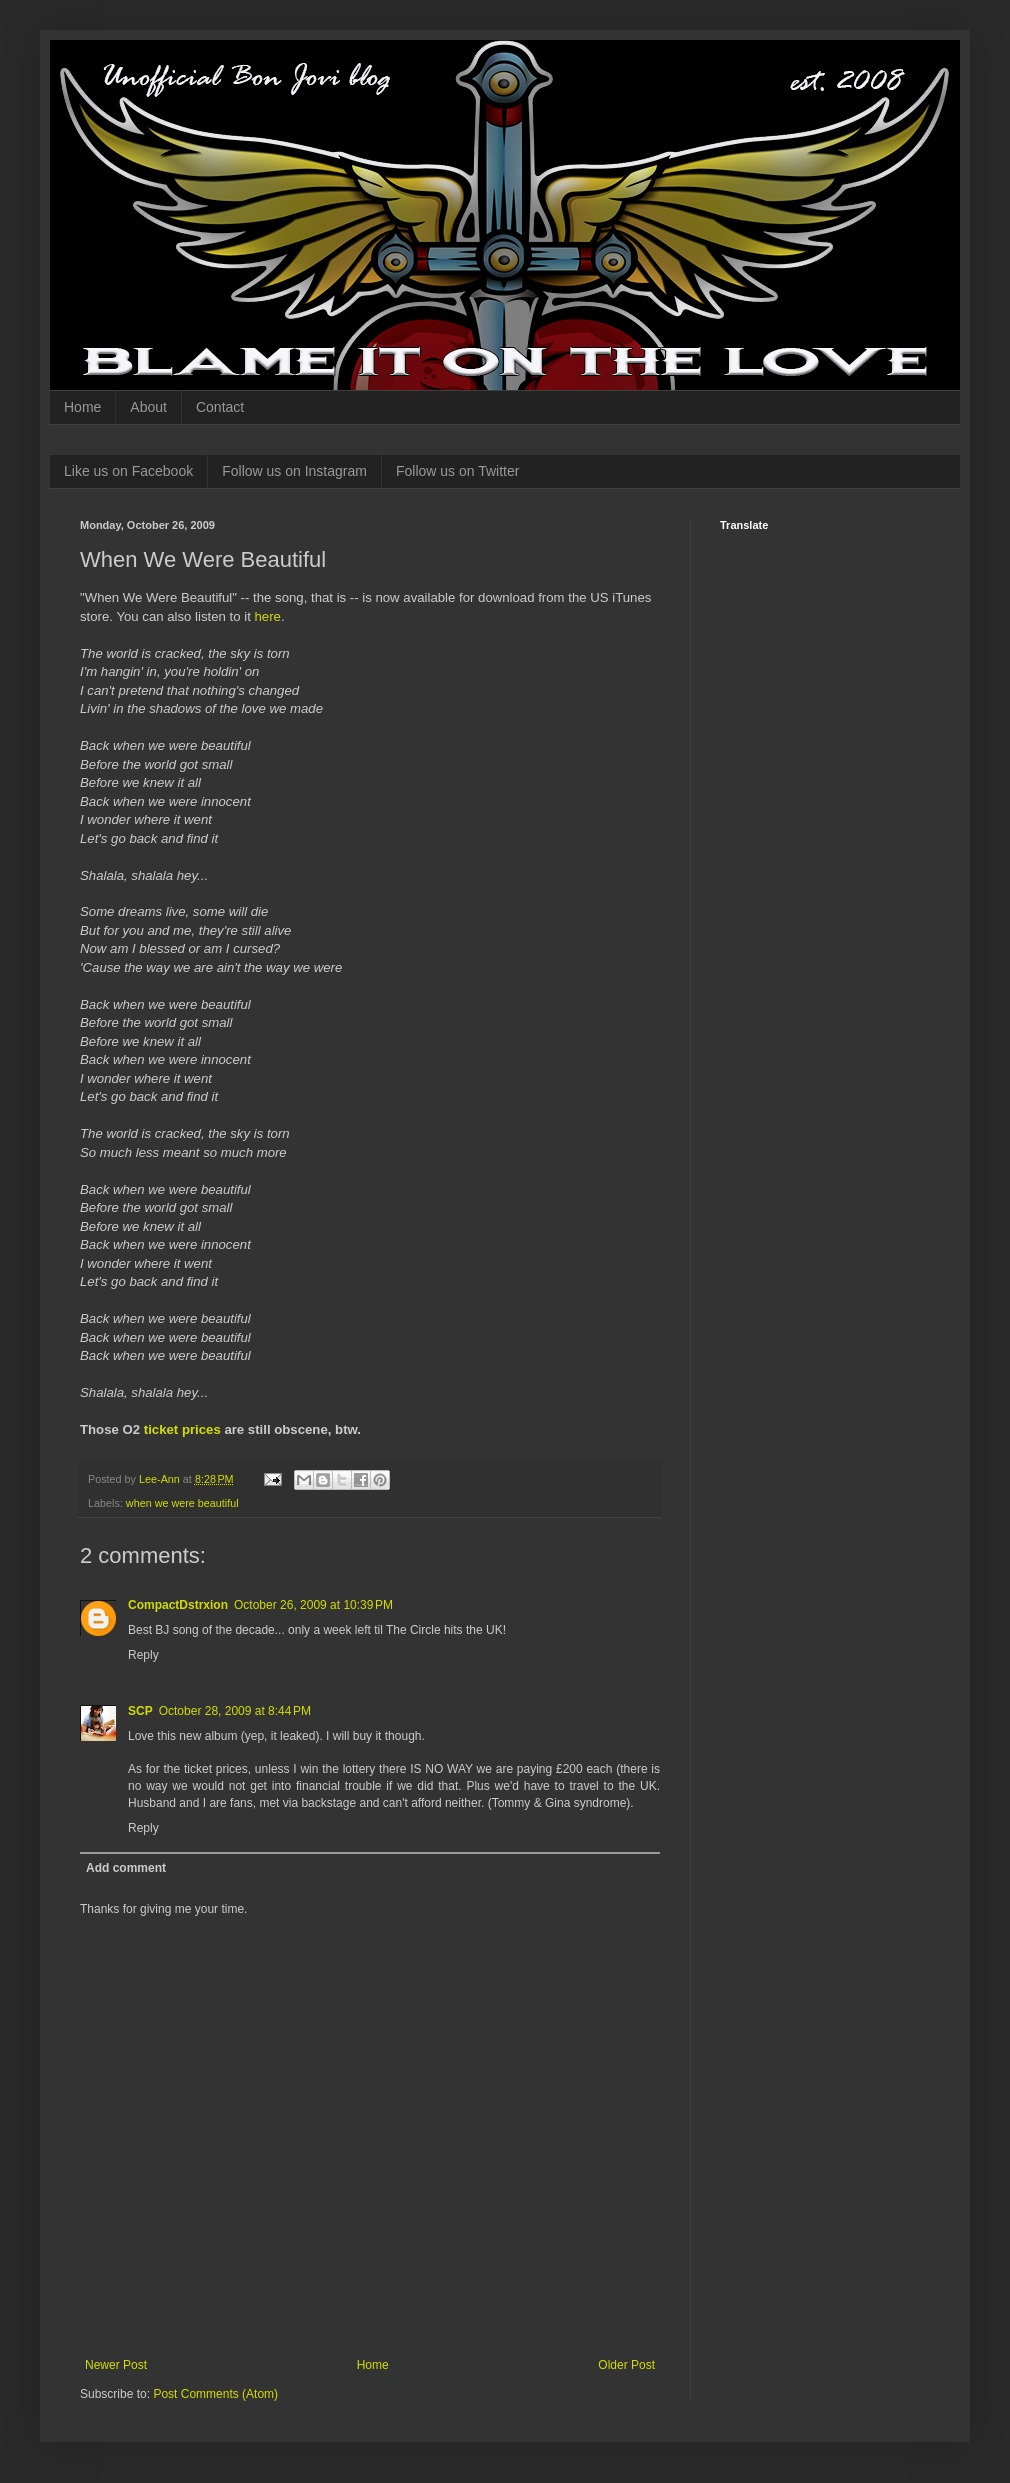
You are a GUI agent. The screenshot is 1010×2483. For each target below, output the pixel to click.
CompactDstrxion (178, 1605)
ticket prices (182, 1429)
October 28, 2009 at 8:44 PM (235, 1711)
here (267, 616)
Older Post (626, 2365)
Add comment (126, 1868)
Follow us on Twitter (457, 471)
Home (82, 407)
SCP (140, 1711)
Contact (220, 407)
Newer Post (116, 2365)
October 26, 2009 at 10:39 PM (313, 1605)
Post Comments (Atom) (215, 2394)
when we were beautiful (182, 1503)
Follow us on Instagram (294, 471)
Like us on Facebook (128, 471)
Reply (143, 1655)
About (148, 407)
